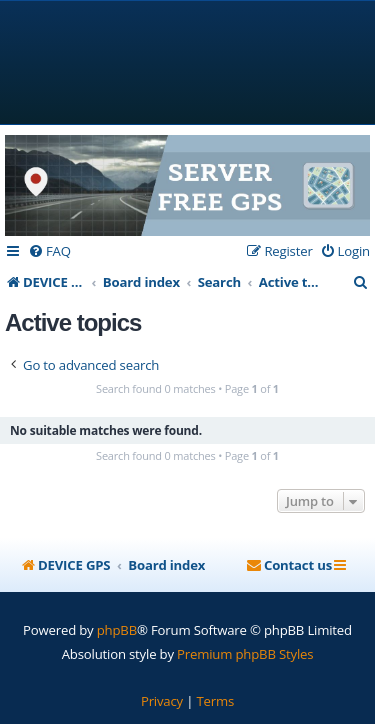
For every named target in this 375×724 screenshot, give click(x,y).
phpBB (117, 630)
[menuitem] (49, 251)
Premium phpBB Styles (245, 654)
